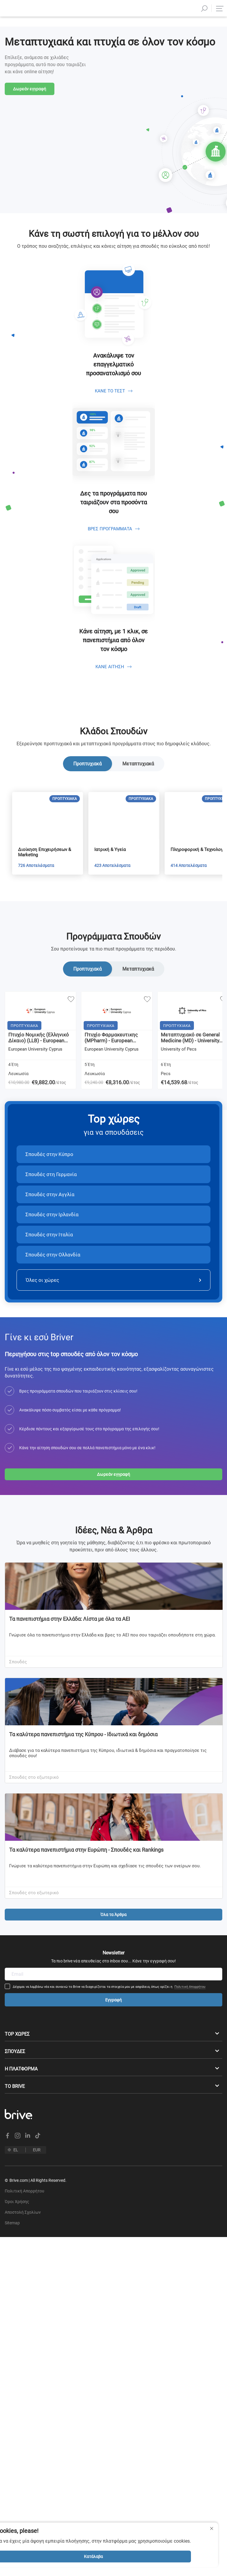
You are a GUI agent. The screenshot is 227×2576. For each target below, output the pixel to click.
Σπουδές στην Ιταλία (49, 1285)
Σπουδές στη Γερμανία (51, 1224)
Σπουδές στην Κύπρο (49, 1204)
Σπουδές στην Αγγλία (49, 1245)
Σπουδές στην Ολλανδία (52, 1305)
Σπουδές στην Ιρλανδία (52, 1265)
